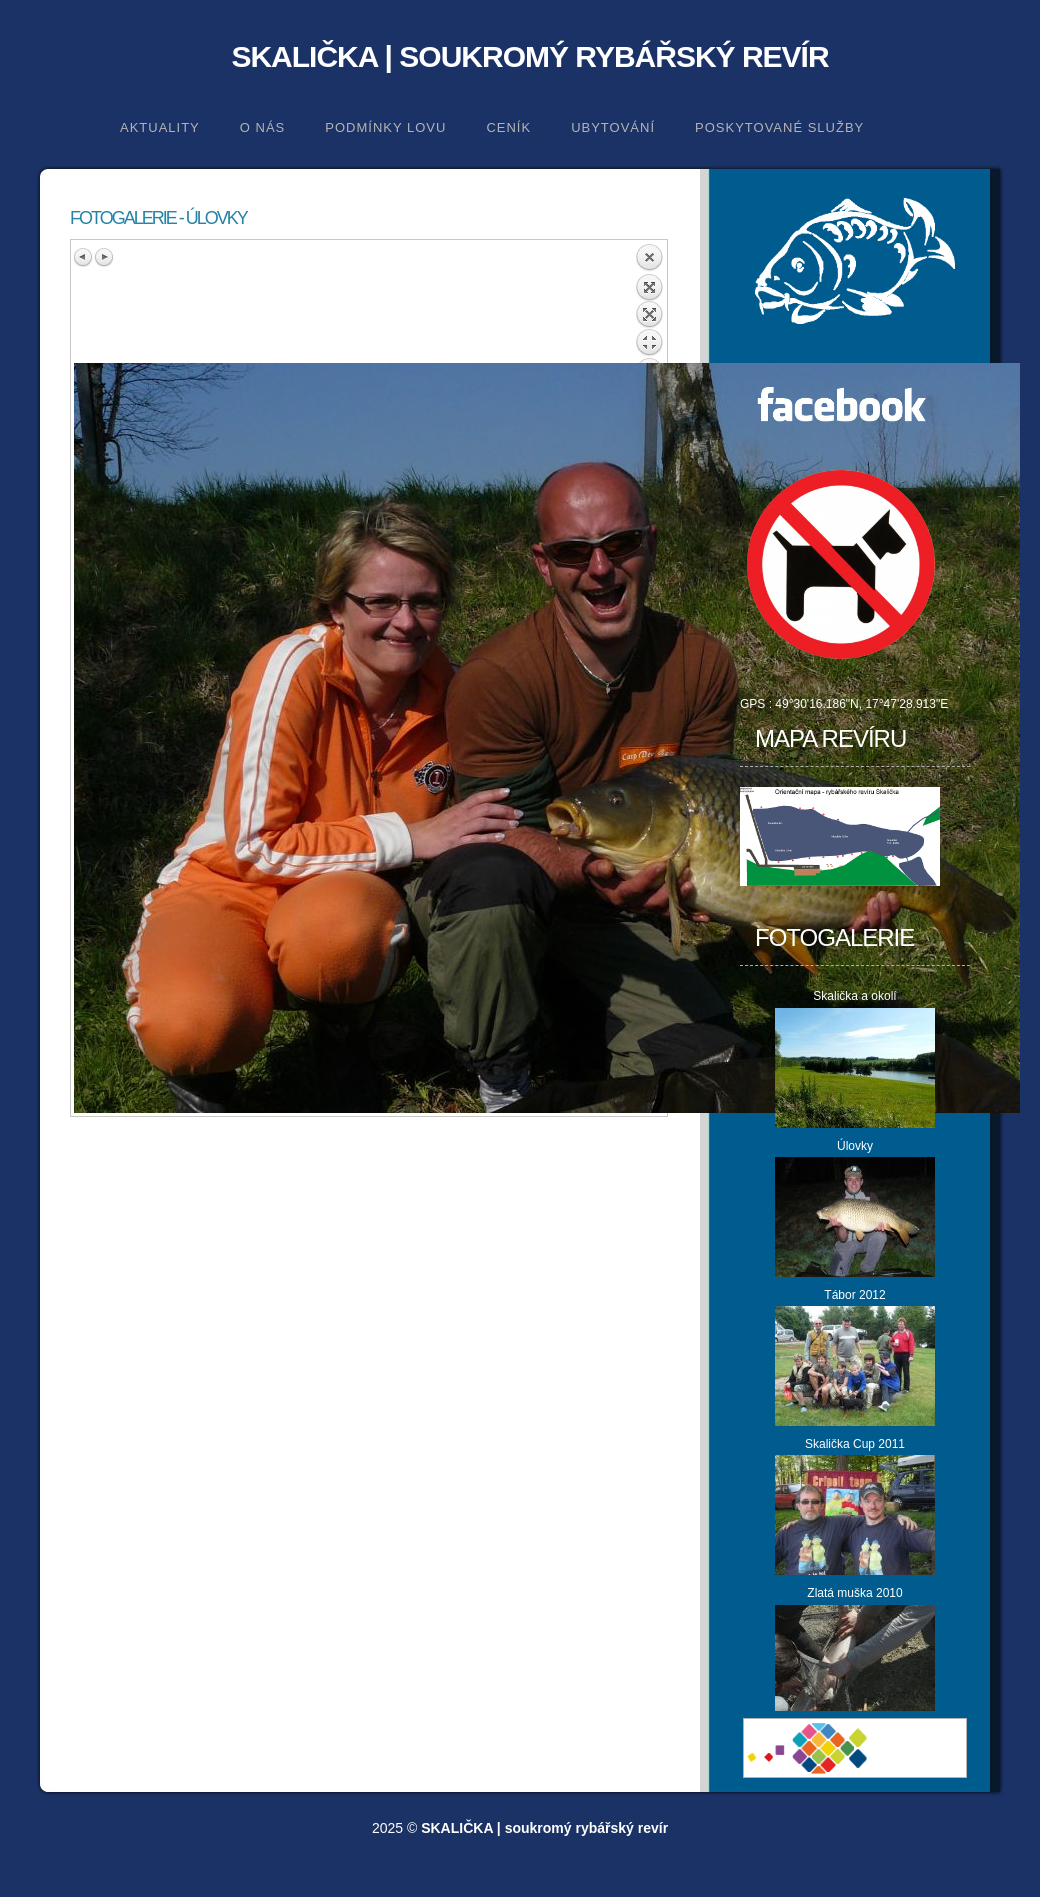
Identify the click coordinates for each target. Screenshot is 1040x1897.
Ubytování (613, 127)
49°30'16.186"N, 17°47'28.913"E (861, 704)
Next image (104, 257)
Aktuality (160, 127)
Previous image (84, 257)
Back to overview (649, 303)
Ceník (508, 127)
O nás (262, 127)
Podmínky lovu (385, 127)
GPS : (757, 704)
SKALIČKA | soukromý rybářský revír (529, 56)
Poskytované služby (779, 127)
